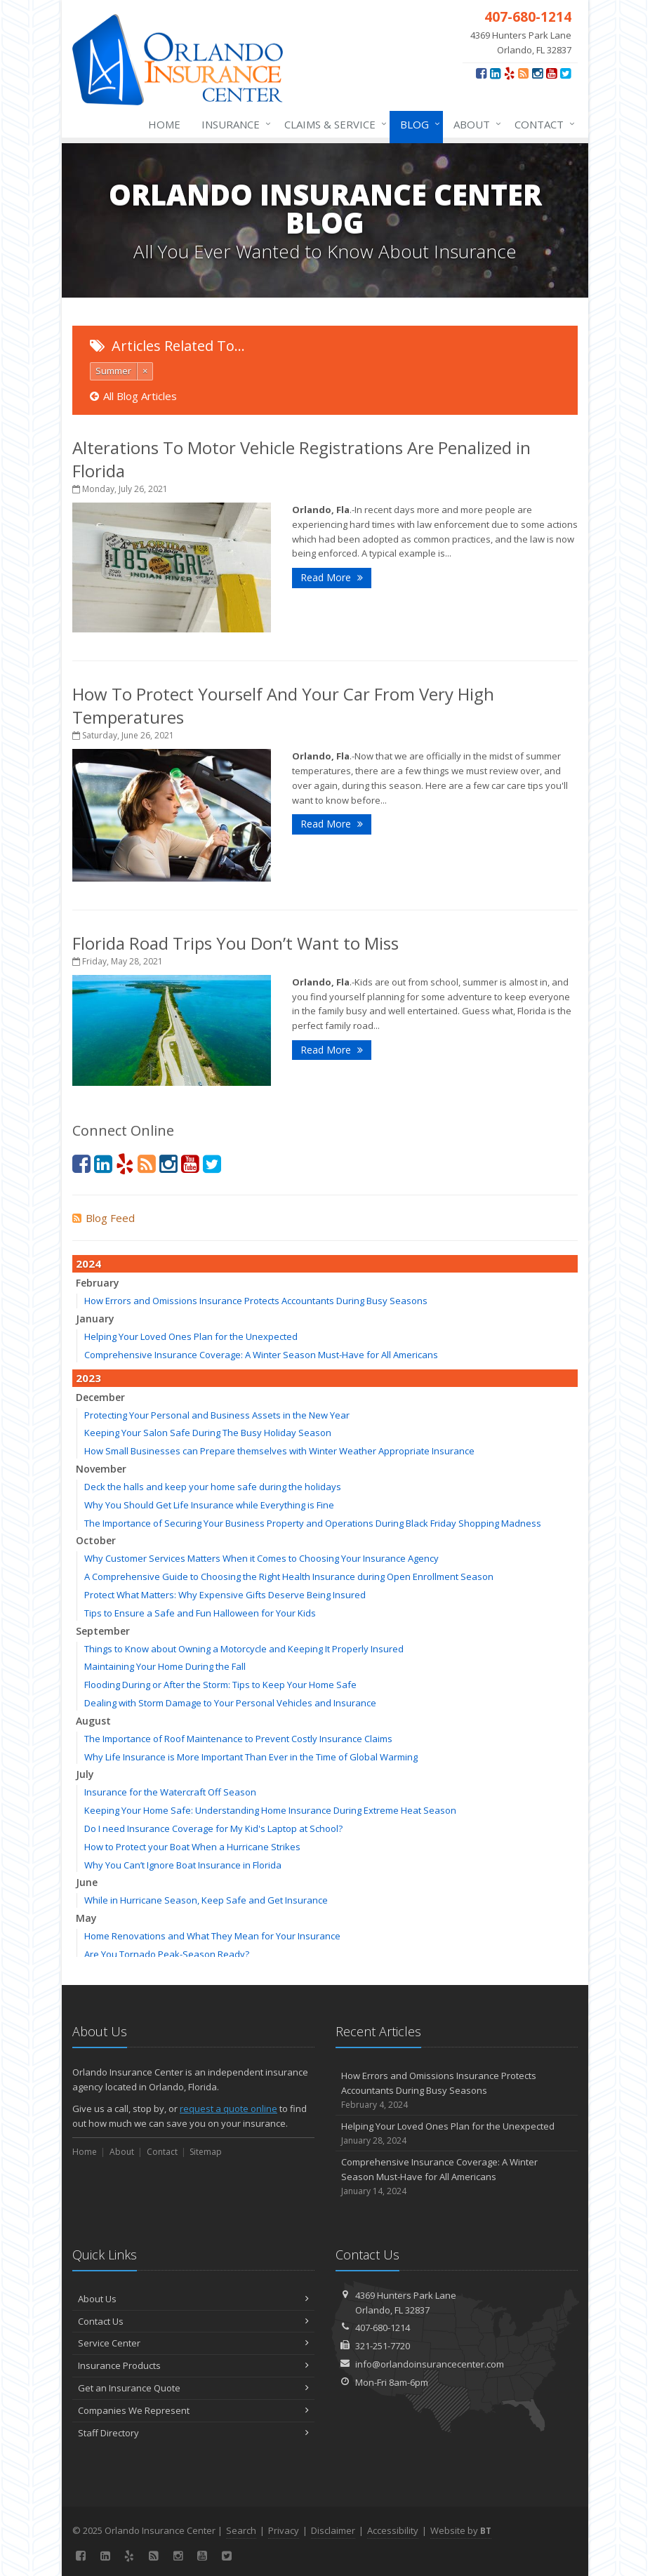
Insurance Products (193, 2365)
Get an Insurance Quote (193, 2388)
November (101, 1468)
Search (241, 2530)
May (86, 1918)
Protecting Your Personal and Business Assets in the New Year (217, 1415)
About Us (193, 2298)
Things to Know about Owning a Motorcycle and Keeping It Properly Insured (244, 1648)
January (95, 1318)
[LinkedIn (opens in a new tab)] (495, 73)
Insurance (233, 124)
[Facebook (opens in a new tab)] (481, 73)
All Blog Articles (133, 396)
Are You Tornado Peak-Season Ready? (166, 1954)
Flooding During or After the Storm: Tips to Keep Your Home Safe (220, 1684)
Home (164, 124)
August (93, 1720)
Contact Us (193, 2321)
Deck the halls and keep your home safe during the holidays (212, 1486)
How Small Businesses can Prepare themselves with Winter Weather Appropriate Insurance (279, 1451)
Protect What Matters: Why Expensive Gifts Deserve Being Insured (225, 1594)
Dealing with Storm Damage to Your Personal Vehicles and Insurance (230, 1703)
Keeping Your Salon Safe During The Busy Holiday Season (207, 1432)
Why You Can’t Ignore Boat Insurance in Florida (182, 1865)
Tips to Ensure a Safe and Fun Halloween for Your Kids (200, 1613)
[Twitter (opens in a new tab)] (565, 73)
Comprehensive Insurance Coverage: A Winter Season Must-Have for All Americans (261, 1354)
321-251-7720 (382, 2345)
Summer (113, 370)
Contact (542, 124)
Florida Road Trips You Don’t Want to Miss (235, 943)
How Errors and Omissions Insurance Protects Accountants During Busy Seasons (255, 1300)
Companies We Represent (193, 2410)
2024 (88, 1263)
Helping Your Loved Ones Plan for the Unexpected (191, 1336)
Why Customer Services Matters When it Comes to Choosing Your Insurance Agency (261, 1558)
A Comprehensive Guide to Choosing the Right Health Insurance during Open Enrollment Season (288, 1576)
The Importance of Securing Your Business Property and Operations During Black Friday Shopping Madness (312, 1523)
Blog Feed (103, 1218)
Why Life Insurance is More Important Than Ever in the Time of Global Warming (251, 1757)
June (87, 1882)
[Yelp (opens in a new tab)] (509, 73)
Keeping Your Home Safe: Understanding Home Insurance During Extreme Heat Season (270, 1810)
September (103, 1631)
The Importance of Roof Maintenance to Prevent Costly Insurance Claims (238, 1738)
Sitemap (206, 2152)
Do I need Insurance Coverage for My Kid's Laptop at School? (213, 1828)
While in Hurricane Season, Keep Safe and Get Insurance (206, 1900)
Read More (331, 577)
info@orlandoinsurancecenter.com (429, 2364)
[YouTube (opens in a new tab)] (551, 73)
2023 (88, 1378)
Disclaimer (333, 2530)
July (85, 1774)
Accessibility (392, 2530)
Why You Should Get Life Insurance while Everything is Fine (209, 1505)
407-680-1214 (382, 2327)
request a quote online (228, 2108)
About (474, 124)
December (100, 1397)
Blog (417, 124)
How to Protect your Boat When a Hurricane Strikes (192, 1846)
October (96, 1540)
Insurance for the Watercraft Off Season (170, 1792)
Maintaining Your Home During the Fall (165, 1666)
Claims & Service (332, 124)
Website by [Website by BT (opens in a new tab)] (460, 2530)
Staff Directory (193, 2432)
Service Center (193, 2343)
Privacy (283, 2530)
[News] (523, 73)
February (97, 1282)
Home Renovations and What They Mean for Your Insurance (212, 1936)
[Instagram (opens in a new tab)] (537, 73)
